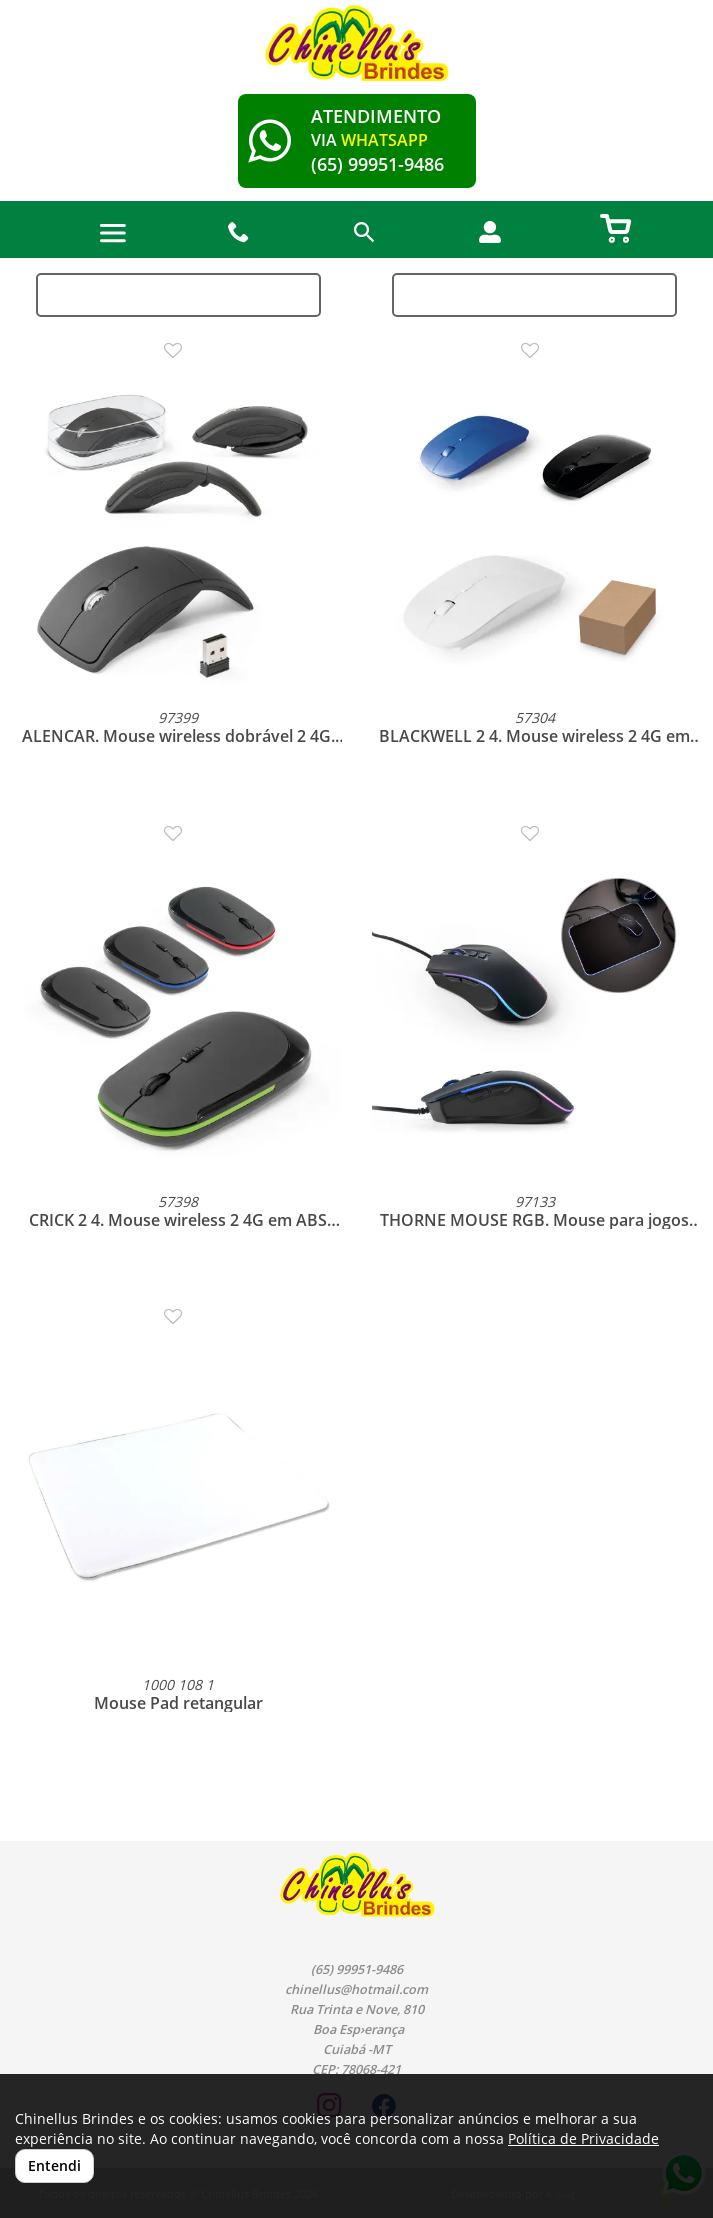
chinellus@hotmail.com (356, 1989)
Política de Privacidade (583, 2138)
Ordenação (178, 294)
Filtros (534, 294)
